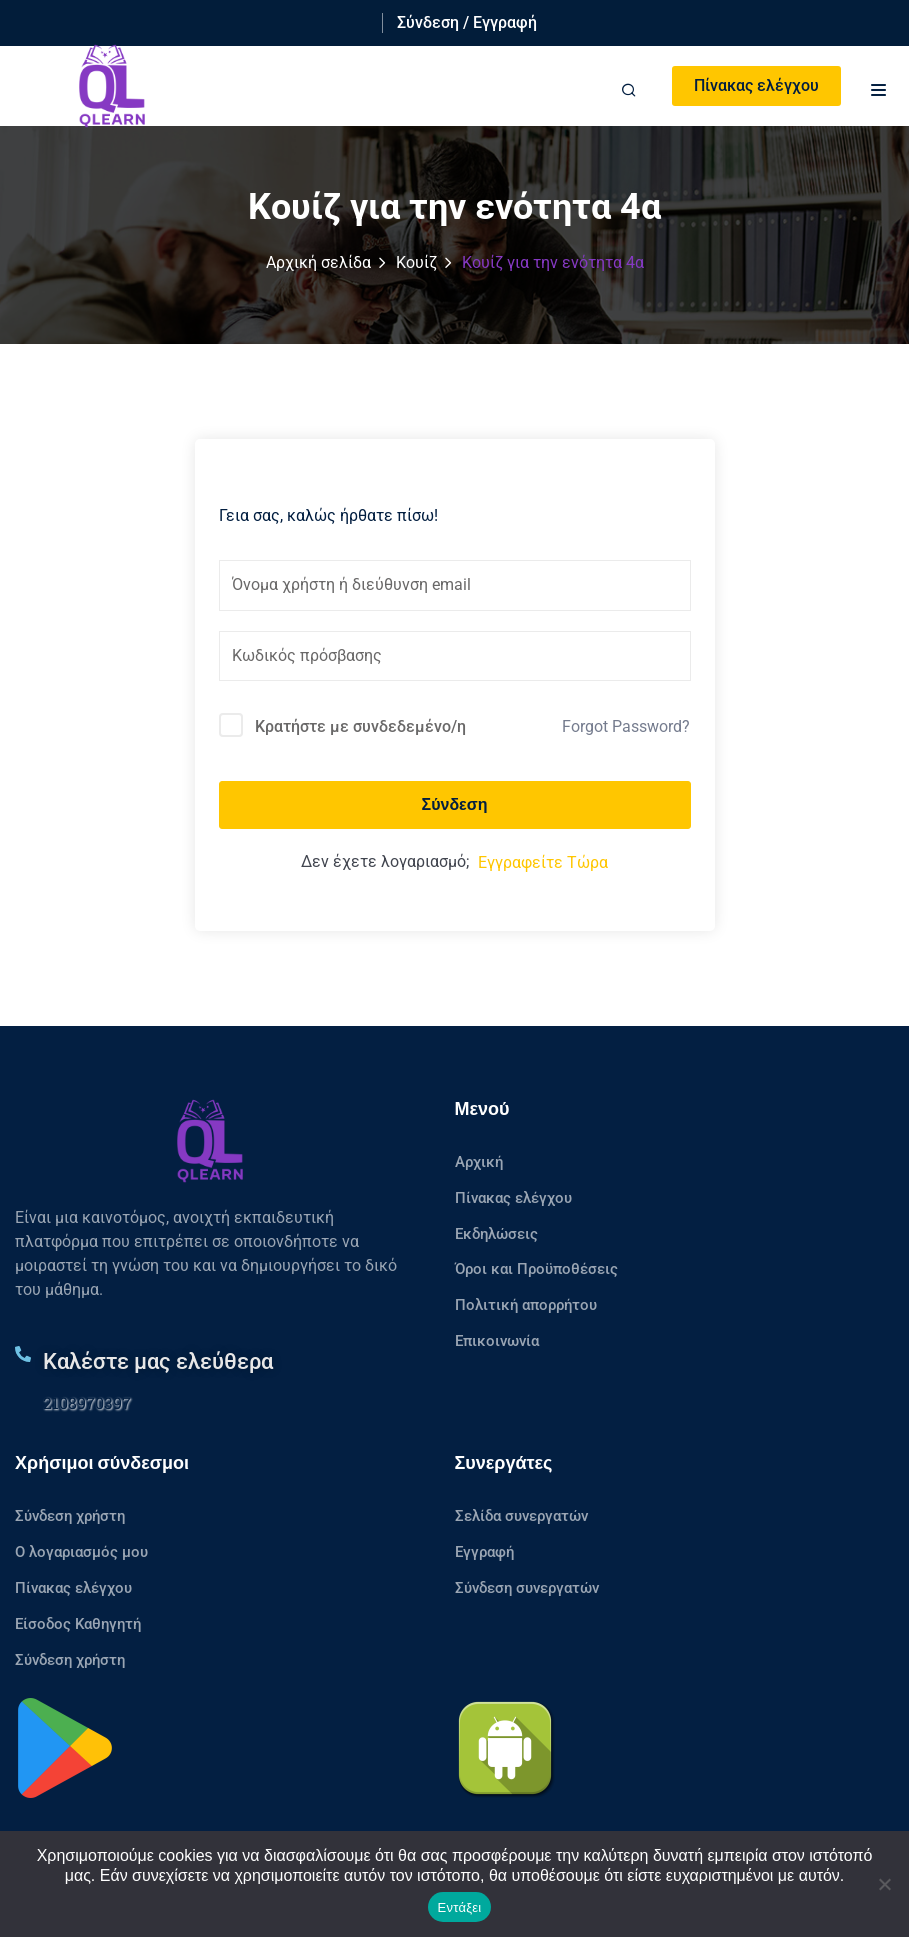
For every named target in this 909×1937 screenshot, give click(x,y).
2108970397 (87, 1402)
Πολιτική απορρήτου (526, 1305)
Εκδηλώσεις (496, 1234)
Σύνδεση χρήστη (70, 1516)
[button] (879, 87)
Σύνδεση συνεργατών (527, 1588)
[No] (884, 1884)
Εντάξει (460, 1907)
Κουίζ (416, 262)
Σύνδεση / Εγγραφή (467, 22)
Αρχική (479, 1162)
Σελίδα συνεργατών (521, 1516)
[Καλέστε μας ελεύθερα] (23, 1354)
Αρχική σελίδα (318, 262)
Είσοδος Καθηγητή (78, 1624)
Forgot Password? (626, 726)
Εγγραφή (484, 1552)
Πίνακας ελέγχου (756, 85)
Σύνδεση (455, 804)
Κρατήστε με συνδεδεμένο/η (360, 726)
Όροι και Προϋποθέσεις (536, 1269)
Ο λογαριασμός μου (81, 1552)
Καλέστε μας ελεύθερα (158, 1361)
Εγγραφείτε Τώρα (543, 862)
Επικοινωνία (497, 1341)
